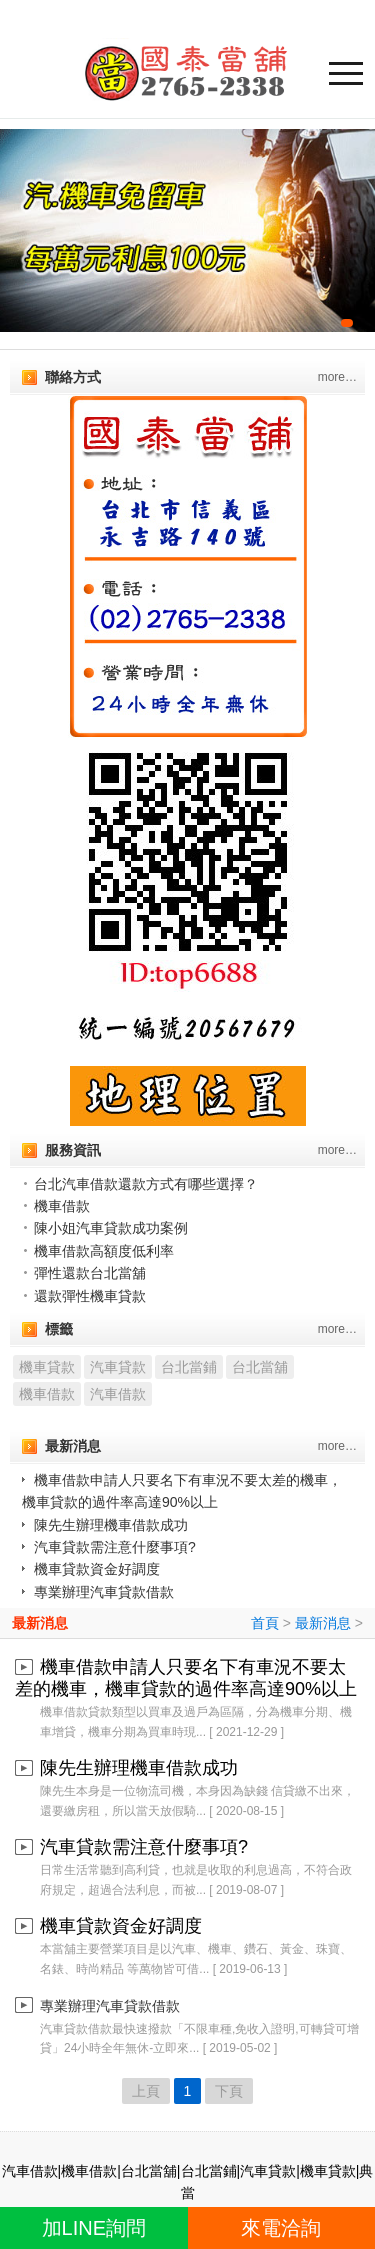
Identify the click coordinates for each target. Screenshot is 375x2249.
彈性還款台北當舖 (90, 1273)
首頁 (265, 1623)
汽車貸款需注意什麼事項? (115, 1547)
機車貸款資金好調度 (97, 1569)
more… (337, 377)
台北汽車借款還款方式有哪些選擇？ (146, 1184)
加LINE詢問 (94, 2228)
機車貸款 (47, 1367)
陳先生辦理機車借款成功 (111, 1525)
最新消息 (40, 1623)
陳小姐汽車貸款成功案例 (111, 1228)
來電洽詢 (281, 2228)
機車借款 (62, 1206)
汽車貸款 (118, 1367)
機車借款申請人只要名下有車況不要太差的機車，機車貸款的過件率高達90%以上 (186, 1678)
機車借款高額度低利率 (104, 1251)
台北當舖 (260, 1367)
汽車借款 (118, 1394)
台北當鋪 (189, 1367)
